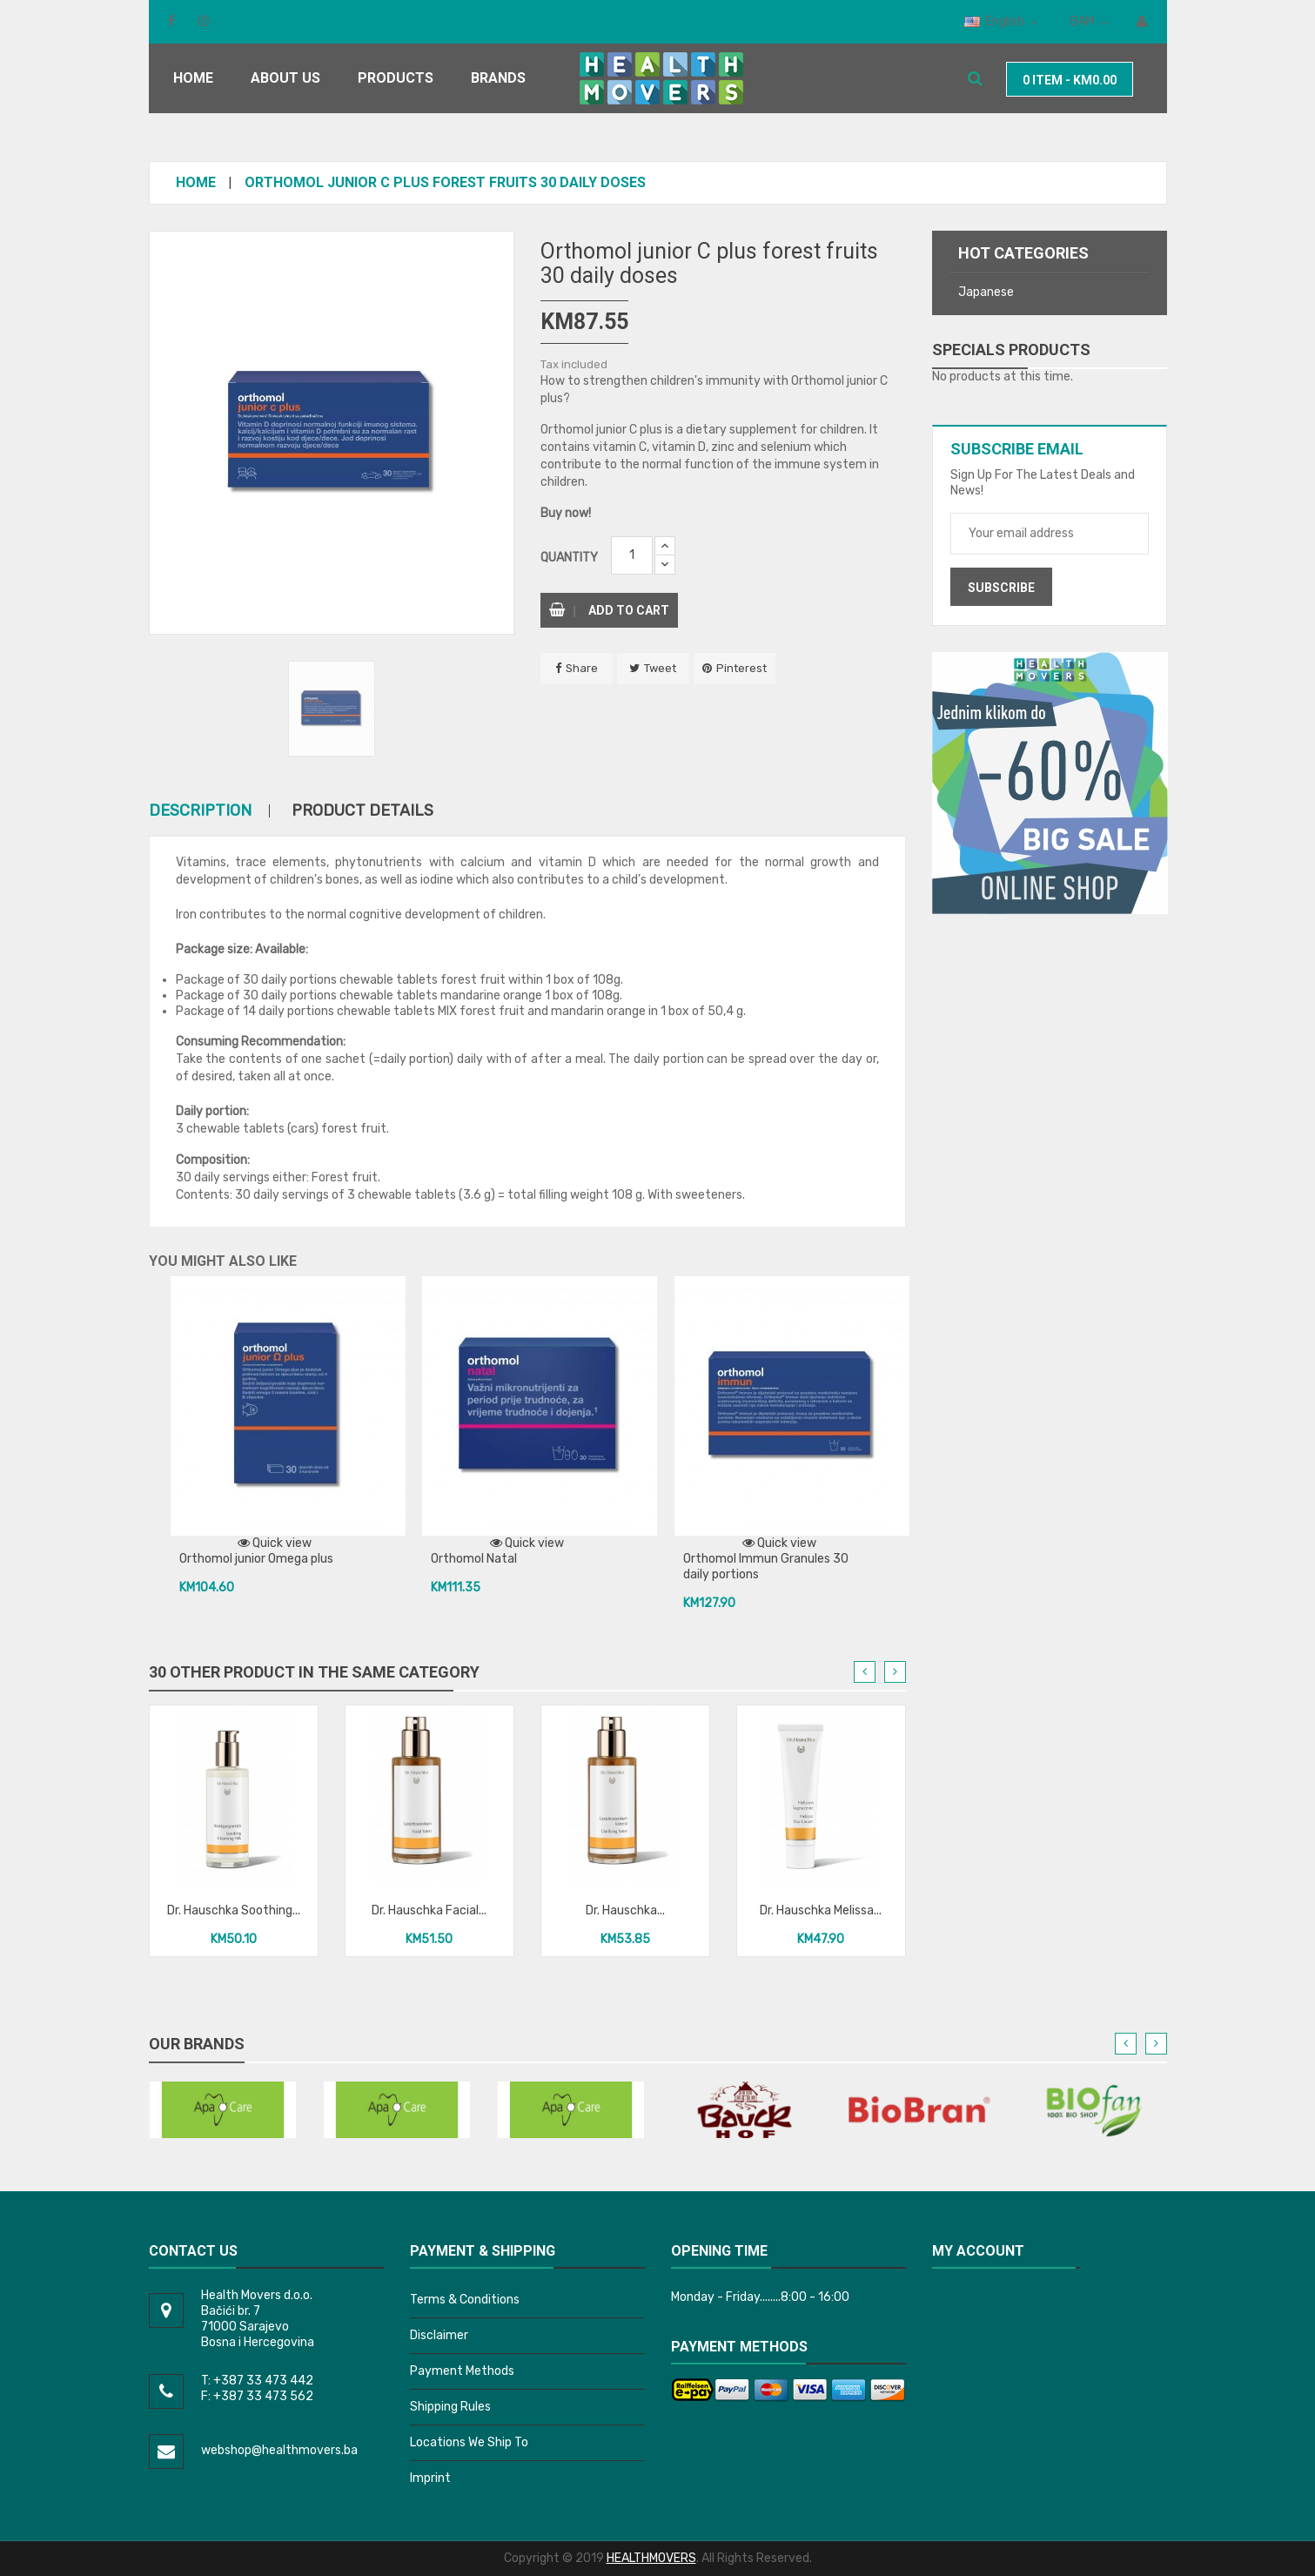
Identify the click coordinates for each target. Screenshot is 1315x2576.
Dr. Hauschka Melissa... (821, 1910)
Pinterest (741, 668)
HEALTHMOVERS (651, 2558)
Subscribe (1001, 588)
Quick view (275, 1543)
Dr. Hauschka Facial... (429, 1910)
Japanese (986, 292)
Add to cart (609, 610)
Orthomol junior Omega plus (256, 1558)
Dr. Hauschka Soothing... (233, 1910)
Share (582, 668)
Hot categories (1023, 253)
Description (200, 810)
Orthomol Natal (474, 1558)
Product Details (362, 810)
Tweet (660, 668)
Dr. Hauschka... (625, 1910)
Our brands (197, 2044)
